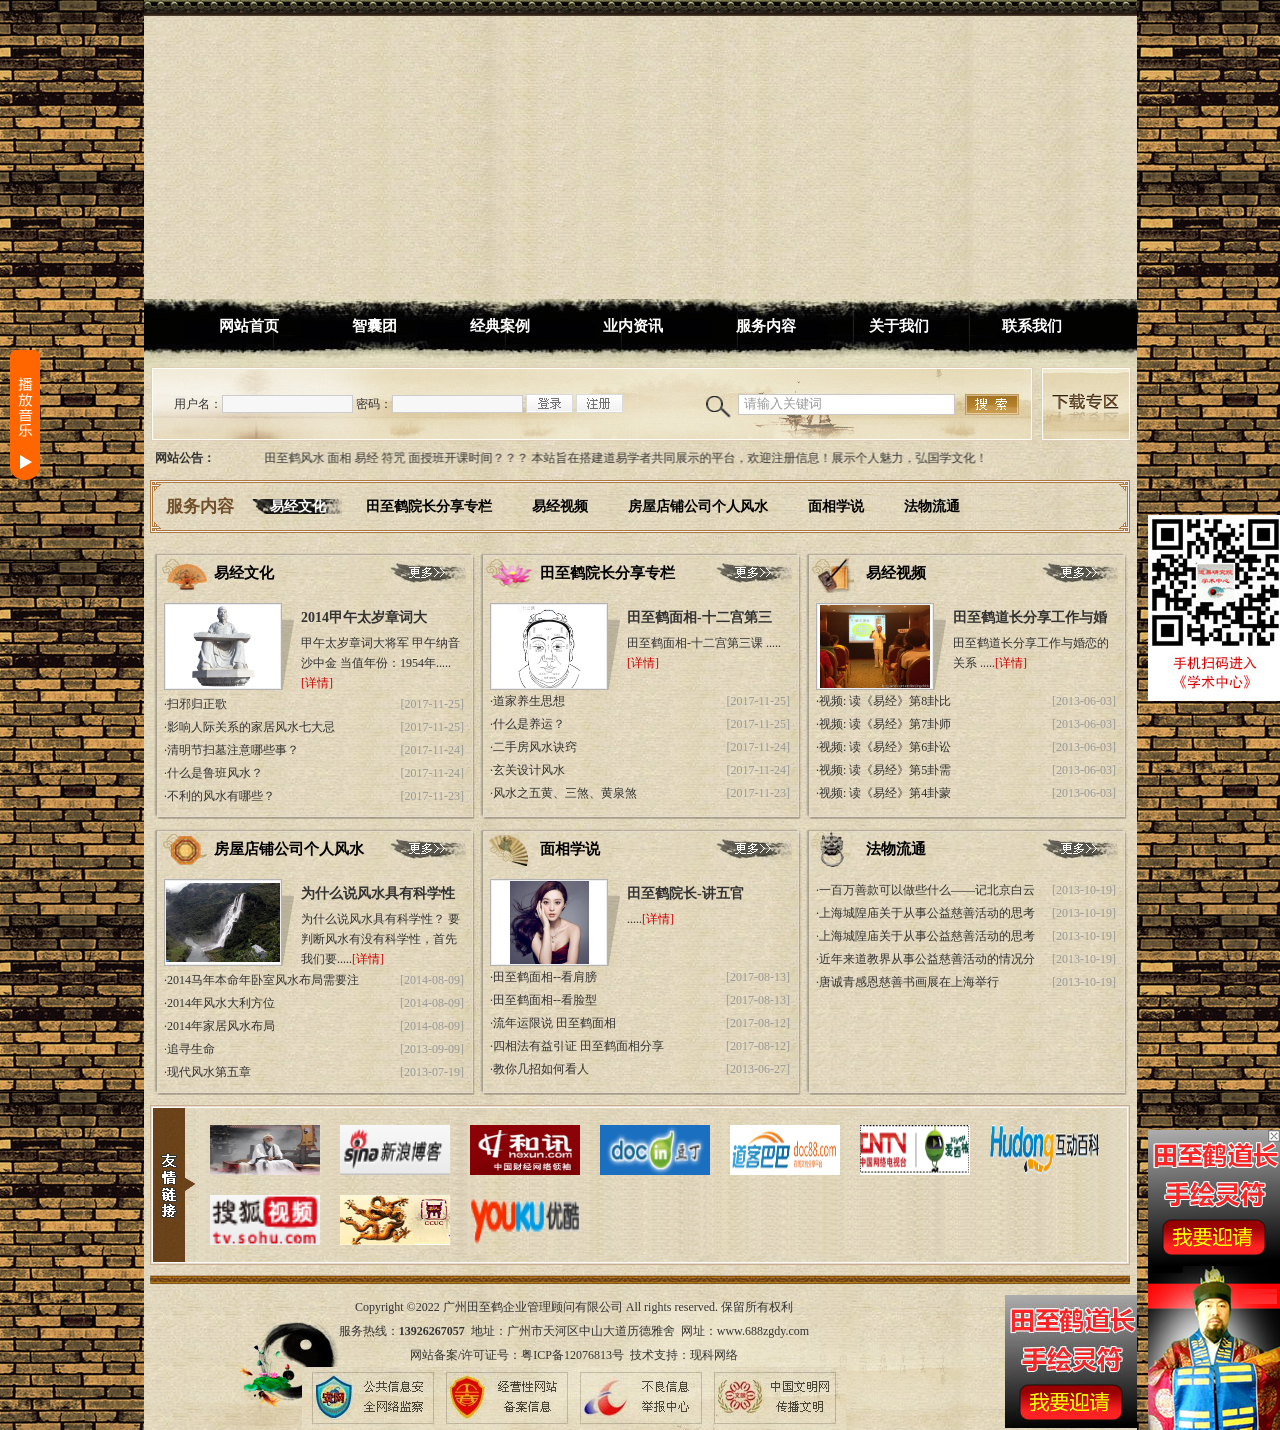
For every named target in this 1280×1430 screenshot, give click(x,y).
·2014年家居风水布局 (219, 1026)
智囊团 (374, 326)
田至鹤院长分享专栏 (429, 506)
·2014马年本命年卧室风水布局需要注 (261, 980)
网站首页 (249, 326)
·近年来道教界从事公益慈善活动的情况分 (925, 959)
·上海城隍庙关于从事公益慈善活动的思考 (925, 913)
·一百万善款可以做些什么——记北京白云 (925, 890)
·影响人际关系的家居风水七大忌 (249, 727)
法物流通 (932, 506)
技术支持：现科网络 (684, 1355)
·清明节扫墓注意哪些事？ (231, 750)
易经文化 (298, 506)
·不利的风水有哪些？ (219, 796)
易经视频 (560, 506)
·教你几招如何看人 (539, 1069)
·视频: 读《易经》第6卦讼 (883, 747)
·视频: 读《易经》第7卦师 (883, 724)
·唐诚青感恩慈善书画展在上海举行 (907, 982)
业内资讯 (633, 326)
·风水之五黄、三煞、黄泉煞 (563, 793)
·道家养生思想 (527, 701)
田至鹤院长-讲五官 (685, 893)
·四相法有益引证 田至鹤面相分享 (577, 1046)
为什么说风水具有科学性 (378, 893)
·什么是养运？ (527, 724)
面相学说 (836, 506)
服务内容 (766, 326)
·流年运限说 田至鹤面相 (553, 1023)
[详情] (317, 683)
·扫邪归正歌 (195, 704)
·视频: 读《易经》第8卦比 (883, 701)
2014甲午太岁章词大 (364, 617)
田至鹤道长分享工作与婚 (1030, 617)
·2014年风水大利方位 (219, 1003)
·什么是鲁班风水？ (213, 773)
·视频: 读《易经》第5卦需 (883, 770)
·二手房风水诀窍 (533, 747)
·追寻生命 (189, 1049)
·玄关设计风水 (527, 770)
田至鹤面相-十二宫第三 (699, 617)
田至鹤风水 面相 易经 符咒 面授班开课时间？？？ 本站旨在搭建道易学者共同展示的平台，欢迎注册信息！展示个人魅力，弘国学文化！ (632, 458)
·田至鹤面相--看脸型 (543, 1000)
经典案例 (500, 326)
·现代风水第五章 (207, 1072)
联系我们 (1032, 326)
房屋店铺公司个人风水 (698, 506)
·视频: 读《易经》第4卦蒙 (883, 793)
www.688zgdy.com (763, 1331)
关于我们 (899, 326)
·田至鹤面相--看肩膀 (543, 977)
